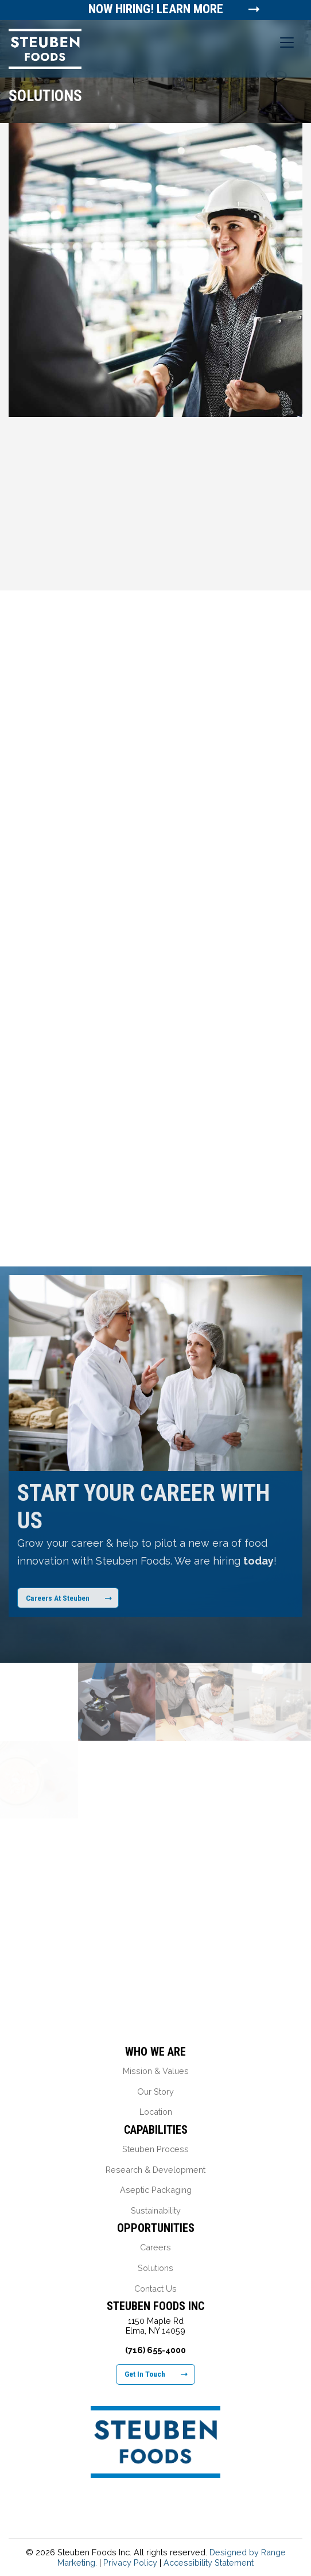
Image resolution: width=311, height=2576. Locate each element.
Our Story (155, 2091)
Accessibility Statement (209, 2562)
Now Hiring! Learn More (156, 9)
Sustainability (156, 2210)
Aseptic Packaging (156, 2190)
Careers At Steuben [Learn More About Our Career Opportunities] (69, 1597)
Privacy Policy (130, 2562)
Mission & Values (156, 2071)
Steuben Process (155, 2149)
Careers (155, 2247)
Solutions (155, 2268)
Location (155, 2112)
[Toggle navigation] (286, 42)
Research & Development (155, 2170)
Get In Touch (156, 2373)
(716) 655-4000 (155, 2350)
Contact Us (155, 2288)
